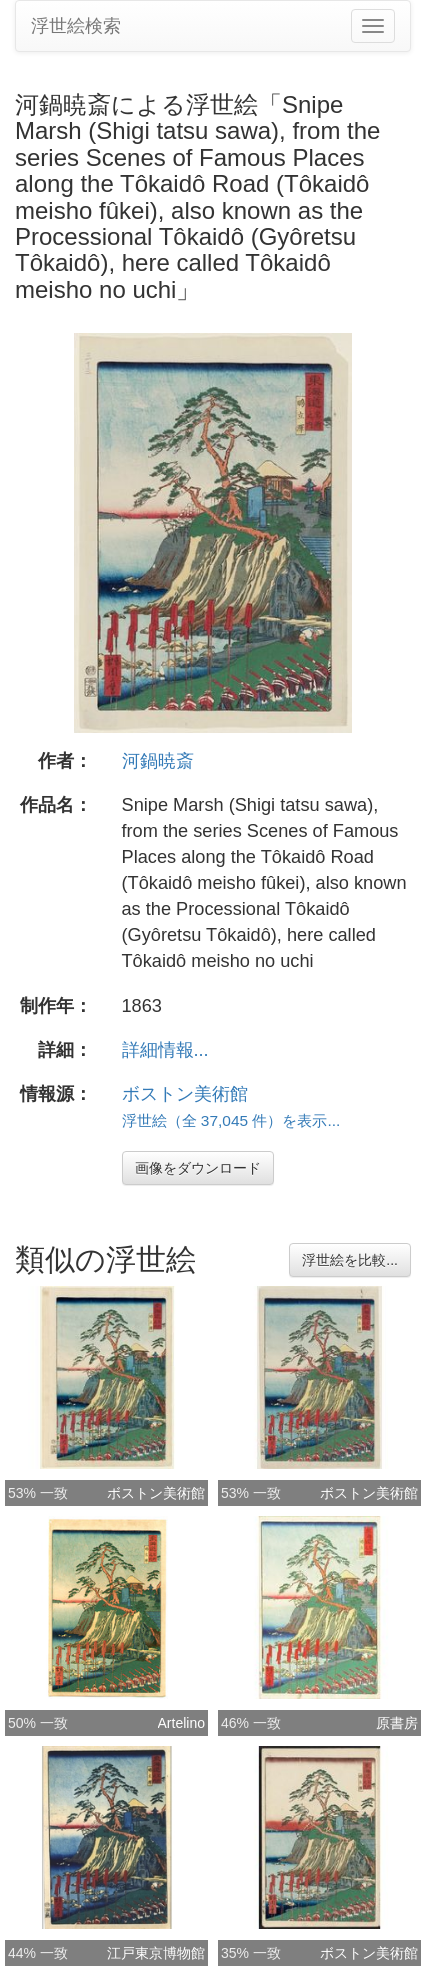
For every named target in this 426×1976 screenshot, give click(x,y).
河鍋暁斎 (158, 761)
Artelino (181, 1723)
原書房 (397, 1723)
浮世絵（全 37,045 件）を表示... (231, 1120)
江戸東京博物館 (156, 1953)
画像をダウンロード (198, 1168)
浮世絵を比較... (350, 1260)
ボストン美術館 (185, 1094)
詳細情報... (165, 1050)
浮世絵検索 (76, 26)
